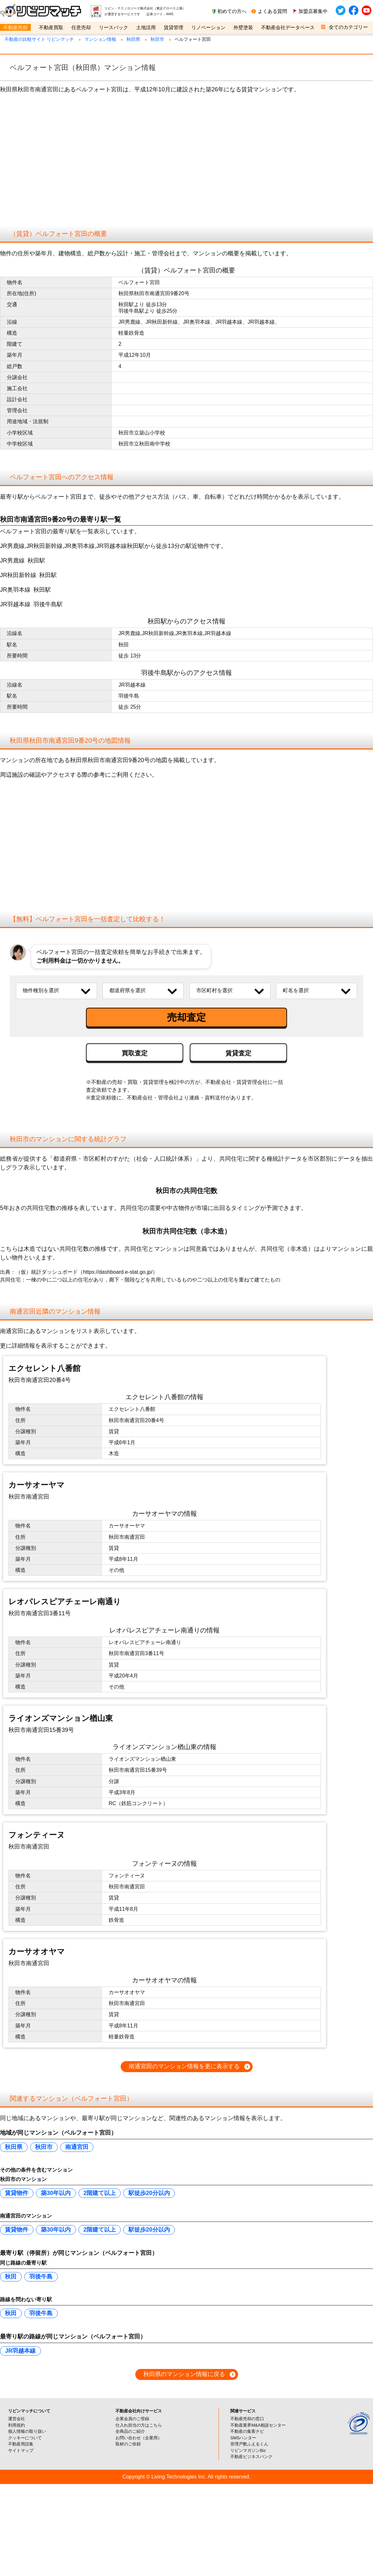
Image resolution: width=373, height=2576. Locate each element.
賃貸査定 (238, 1053)
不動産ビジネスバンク (251, 2487)
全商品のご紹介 (130, 2462)
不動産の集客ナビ (247, 2462)
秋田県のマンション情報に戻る (184, 2404)
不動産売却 (15, 27)
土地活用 (146, 27)
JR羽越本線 (20, 2381)
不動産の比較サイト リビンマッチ (39, 39)
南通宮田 (77, 2177)
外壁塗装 (243, 27)
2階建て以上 (99, 2223)
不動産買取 (51, 27)
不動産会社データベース (288, 27)
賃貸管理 (173, 27)
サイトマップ (20, 2480)
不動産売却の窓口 (247, 2449)
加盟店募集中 (313, 11)
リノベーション (208, 27)
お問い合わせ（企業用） (138, 2468)
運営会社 (16, 2449)
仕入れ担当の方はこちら (138, 2455)
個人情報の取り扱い (27, 2462)
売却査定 (186, 1017)
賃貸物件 (16, 2223)
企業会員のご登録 (132, 2449)
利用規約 (16, 2455)
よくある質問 (272, 11)
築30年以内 (56, 2223)
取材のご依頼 (128, 2474)
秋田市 (157, 39)
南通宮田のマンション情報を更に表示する (184, 2097)
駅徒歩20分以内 (149, 2223)
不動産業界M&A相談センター (258, 2455)
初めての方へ (232, 11)
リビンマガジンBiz (248, 2480)
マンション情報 (100, 39)
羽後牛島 (41, 2307)
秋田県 (133, 39)
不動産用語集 (20, 2474)
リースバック (113, 27)
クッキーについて (25, 2468)
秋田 (11, 2307)
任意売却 (81, 27)
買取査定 (135, 1053)
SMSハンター (243, 2468)
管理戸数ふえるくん (249, 2474)
